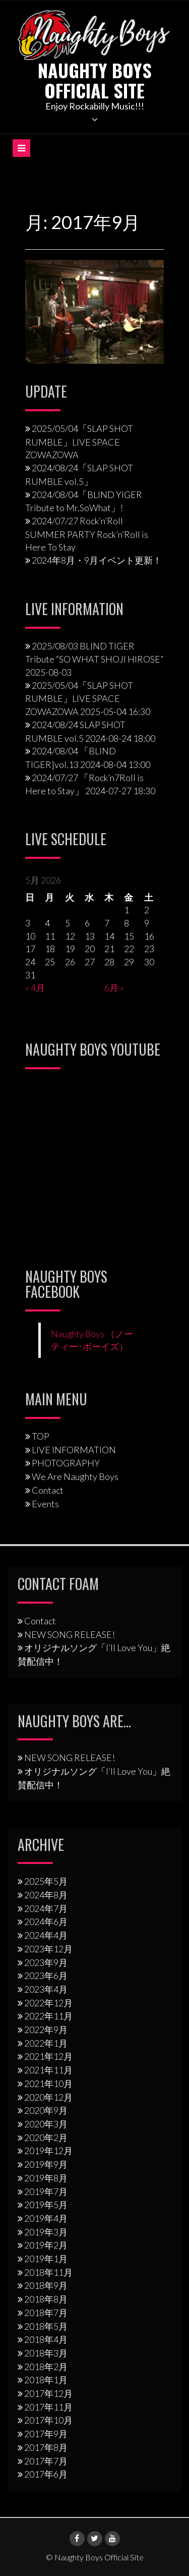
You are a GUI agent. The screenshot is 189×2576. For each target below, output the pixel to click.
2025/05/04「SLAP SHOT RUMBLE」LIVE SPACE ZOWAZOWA (79, 441)
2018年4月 (46, 2339)
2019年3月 (46, 2231)
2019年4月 (46, 2218)
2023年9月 (46, 1962)
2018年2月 (46, 2366)
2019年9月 (46, 2164)
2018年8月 (46, 2299)
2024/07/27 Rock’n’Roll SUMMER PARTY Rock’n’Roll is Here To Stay (86, 534)
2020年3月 (46, 2123)
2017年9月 (46, 2433)
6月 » (114, 987)
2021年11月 (48, 2069)
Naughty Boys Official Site (95, 80)
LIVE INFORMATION (74, 1449)
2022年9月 (46, 2029)
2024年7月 (46, 1908)
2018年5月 (46, 2326)
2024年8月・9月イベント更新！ (97, 560)
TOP (40, 1436)
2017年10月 (48, 2420)
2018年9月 (46, 2285)
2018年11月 (48, 2272)
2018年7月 (46, 2312)
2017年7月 (46, 2461)
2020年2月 (46, 2137)
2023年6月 (46, 1975)
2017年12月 (48, 2393)
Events (45, 1503)
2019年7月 (46, 2191)
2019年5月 (46, 2204)
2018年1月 (46, 2379)
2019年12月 (48, 2150)
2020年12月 (48, 2097)
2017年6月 (46, 2474)
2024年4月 (46, 1935)
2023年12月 (48, 1948)
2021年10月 (48, 2083)
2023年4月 (46, 1989)
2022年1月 (46, 2043)
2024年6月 (46, 1921)
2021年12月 (48, 2056)
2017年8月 (46, 2447)
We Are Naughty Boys (75, 1476)
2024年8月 (46, 1894)
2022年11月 (48, 2015)
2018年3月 (46, 2353)
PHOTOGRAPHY (66, 1462)
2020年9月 (46, 2110)
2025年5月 (46, 1881)
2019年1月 (46, 2258)
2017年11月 (48, 2407)
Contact (48, 1490)
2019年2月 (46, 2245)
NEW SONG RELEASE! (69, 1634)
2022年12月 (48, 2002)
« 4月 (35, 987)
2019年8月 (46, 2177)
